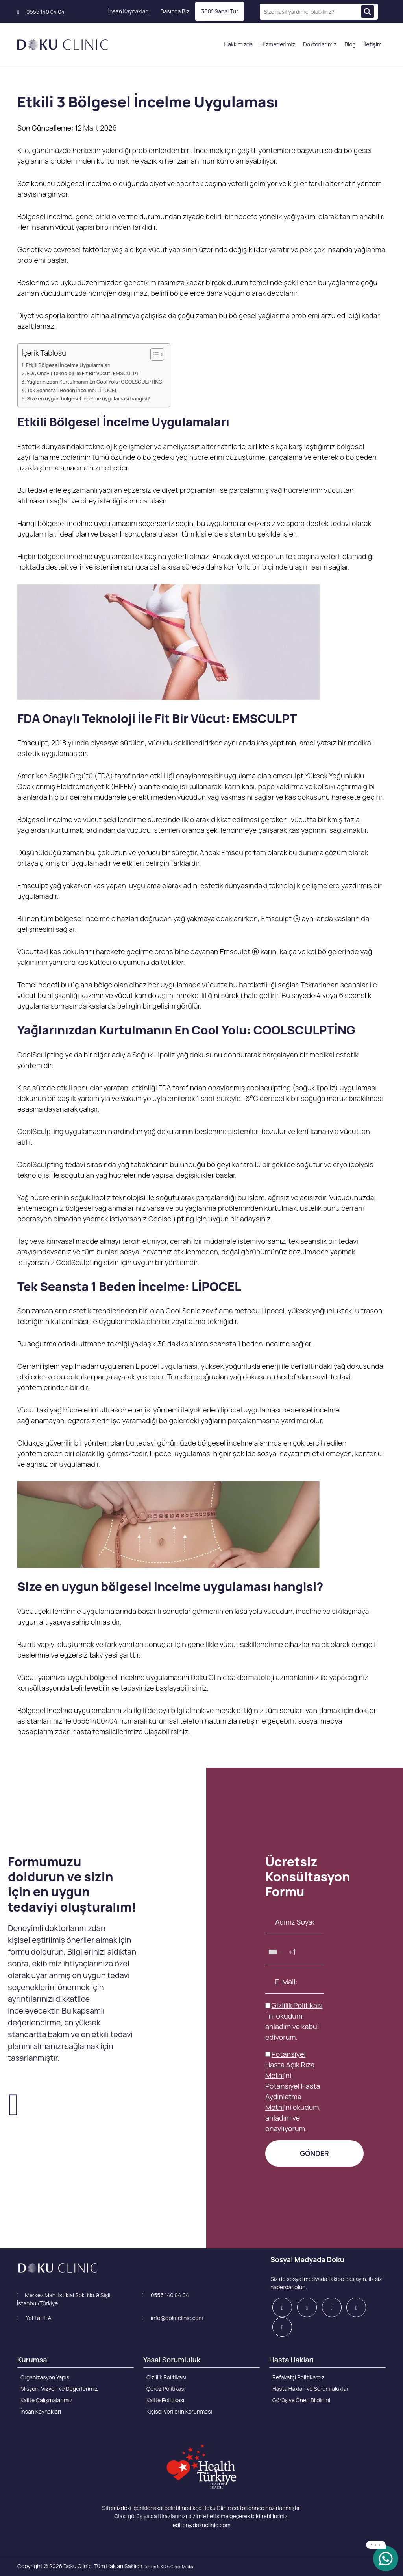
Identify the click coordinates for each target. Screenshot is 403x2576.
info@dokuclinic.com (172, 2318)
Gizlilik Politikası (297, 2005)
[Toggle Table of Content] (153, 354)
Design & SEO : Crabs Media (168, 2566)
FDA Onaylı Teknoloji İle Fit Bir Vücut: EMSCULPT (83, 373)
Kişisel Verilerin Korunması (179, 2411)
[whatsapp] (386, 2558)
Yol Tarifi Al (35, 2318)
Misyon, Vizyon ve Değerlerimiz (59, 2388)
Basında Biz (175, 11)
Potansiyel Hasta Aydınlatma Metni (292, 2096)
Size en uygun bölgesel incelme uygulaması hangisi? (88, 398)
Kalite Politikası (165, 2400)
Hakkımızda (238, 44)
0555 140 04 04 (41, 11)
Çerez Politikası (165, 2388)
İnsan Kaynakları (128, 11)
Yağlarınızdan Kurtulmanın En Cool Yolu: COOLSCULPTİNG (94, 381)
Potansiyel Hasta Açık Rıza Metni (289, 2064)
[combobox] (275, 1952)
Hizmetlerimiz (278, 44)
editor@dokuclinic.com (201, 2525)
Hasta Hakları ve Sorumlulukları (311, 2388)
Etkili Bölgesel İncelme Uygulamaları (68, 365)
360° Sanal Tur (219, 11)
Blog (349, 44)
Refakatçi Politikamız (298, 2377)
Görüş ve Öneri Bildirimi (301, 2400)
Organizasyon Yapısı (45, 2377)
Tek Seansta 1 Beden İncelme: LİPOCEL (72, 390)
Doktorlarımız (319, 44)
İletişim (373, 44)
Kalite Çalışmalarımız (46, 2400)
